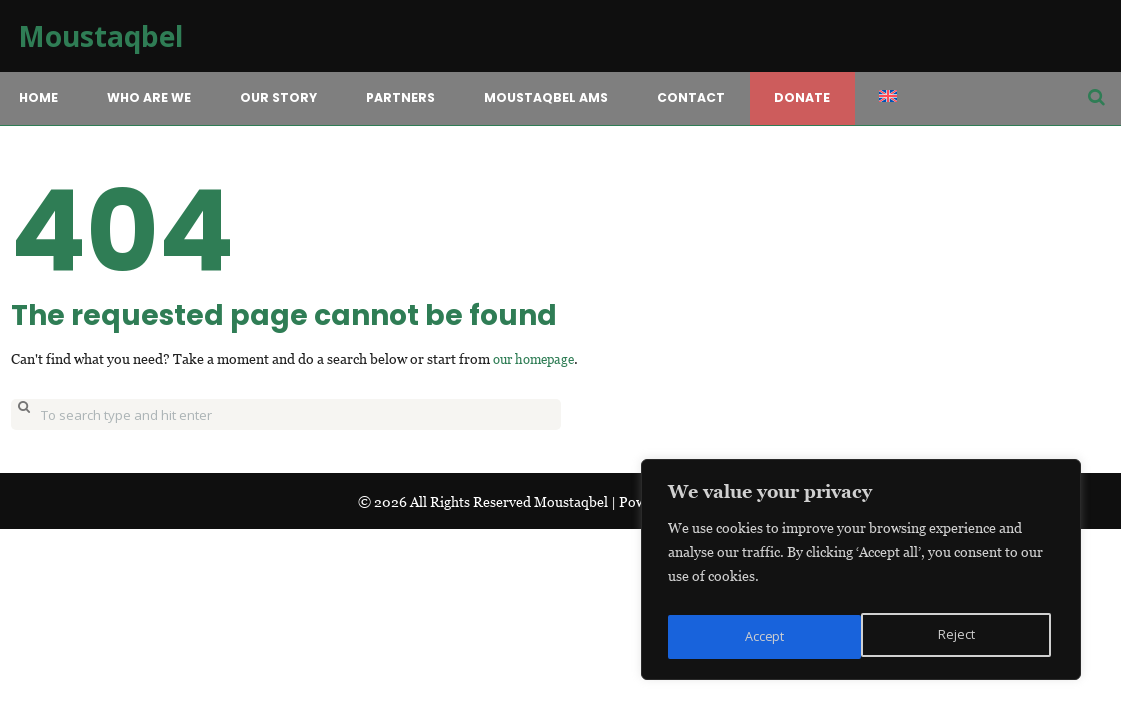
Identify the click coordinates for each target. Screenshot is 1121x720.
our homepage (537, 358)
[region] (861, 575)
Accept (958, 636)
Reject (762, 636)
